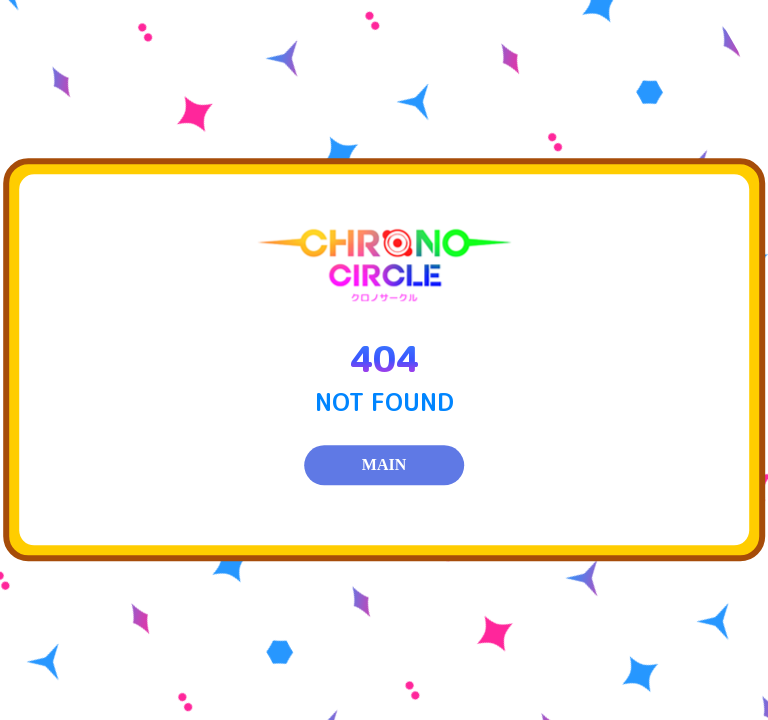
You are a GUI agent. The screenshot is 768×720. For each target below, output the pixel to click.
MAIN (384, 465)
